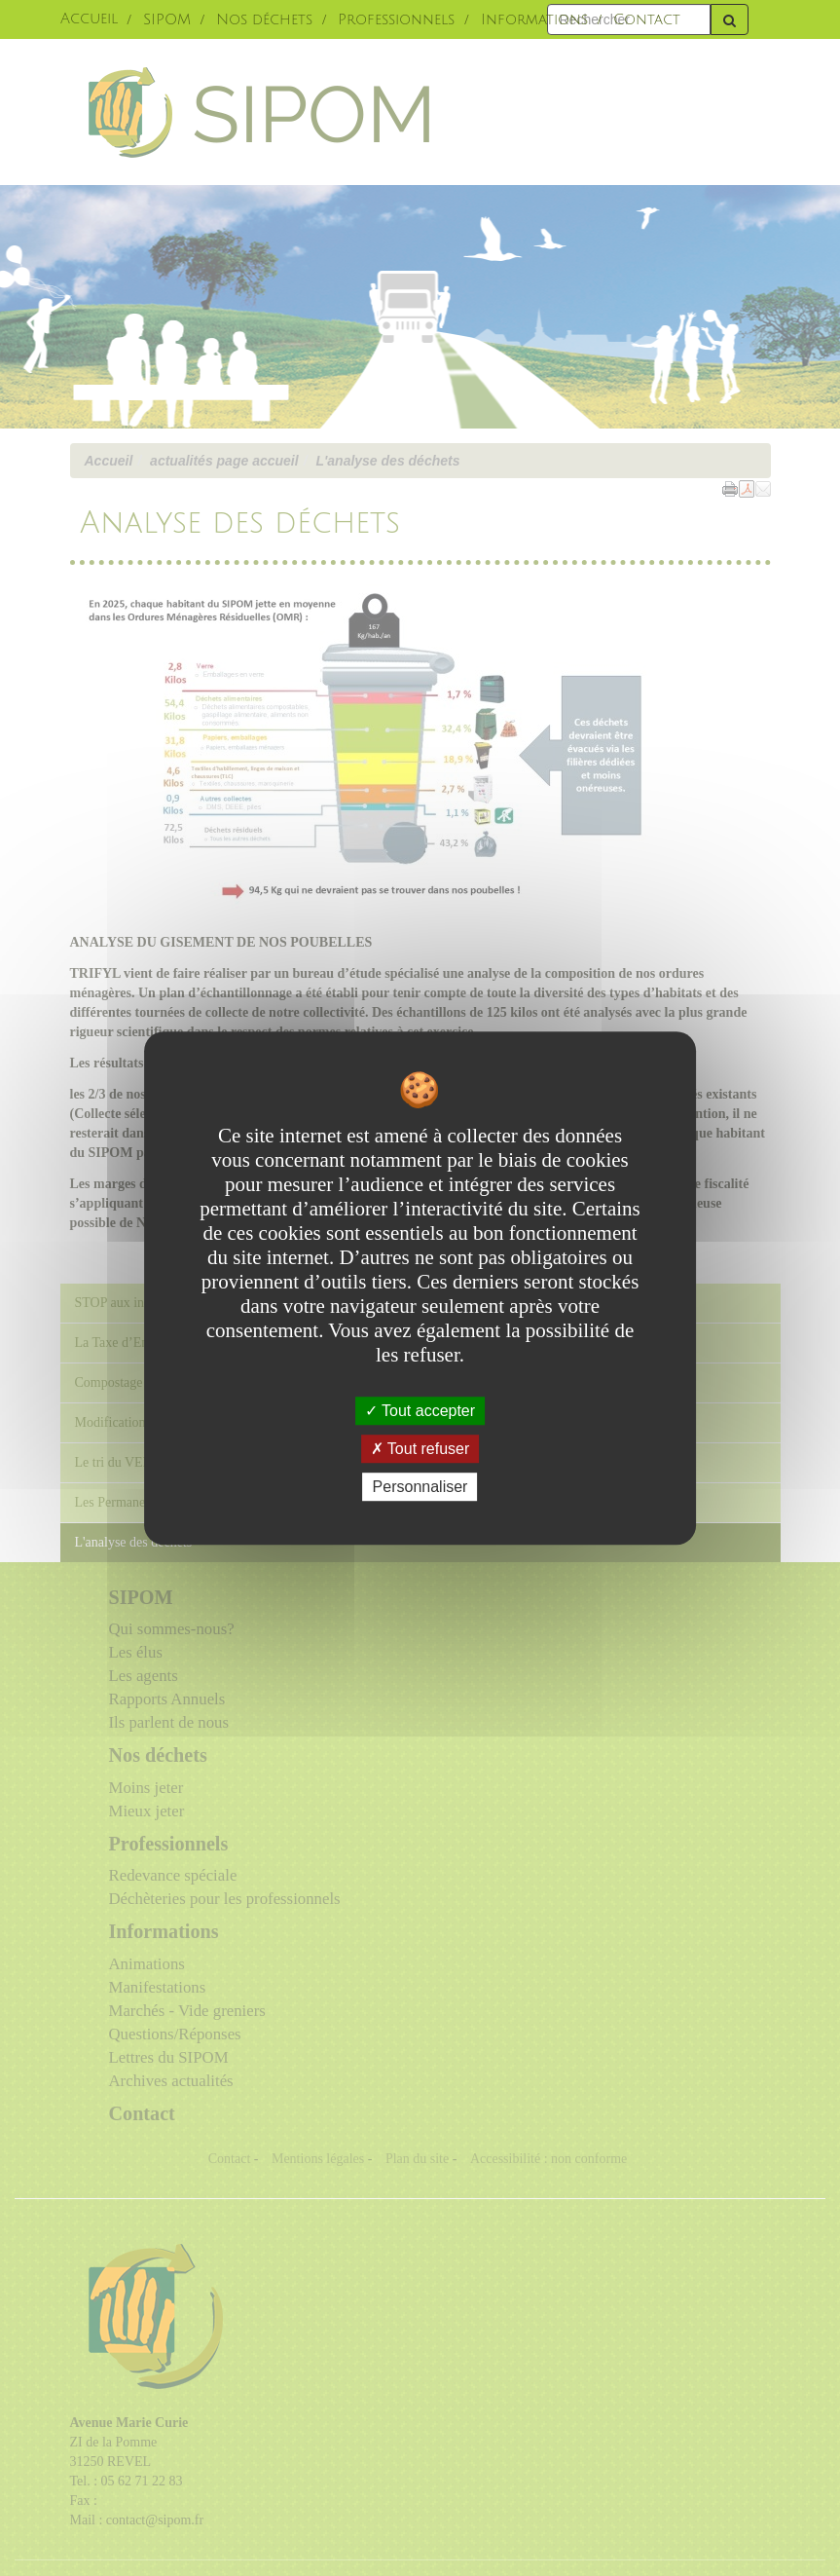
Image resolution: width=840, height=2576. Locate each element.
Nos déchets (264, 20)
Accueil (89, 19)
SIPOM (167, 20)
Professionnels (396, 20)
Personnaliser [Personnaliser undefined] (420, 1486)
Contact (646, 20)
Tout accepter (420, 1410)
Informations (534, 20)
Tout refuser (420, 1448)
